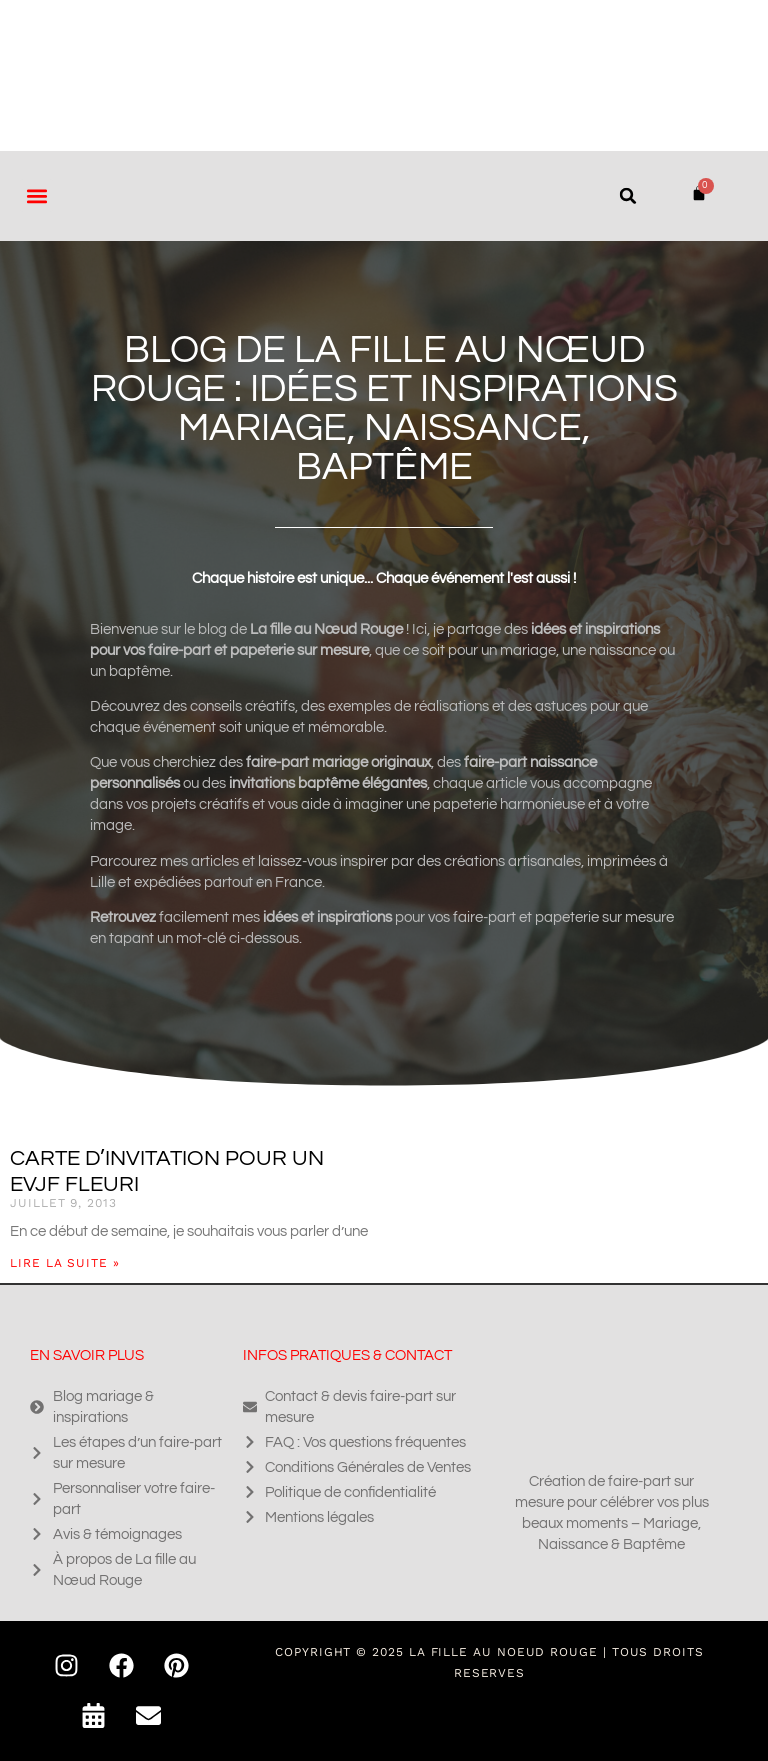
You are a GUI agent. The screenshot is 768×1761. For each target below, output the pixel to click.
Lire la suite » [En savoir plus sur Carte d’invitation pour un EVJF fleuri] (65, 1263)
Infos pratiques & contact (347, 1355)
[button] (36, 195)
